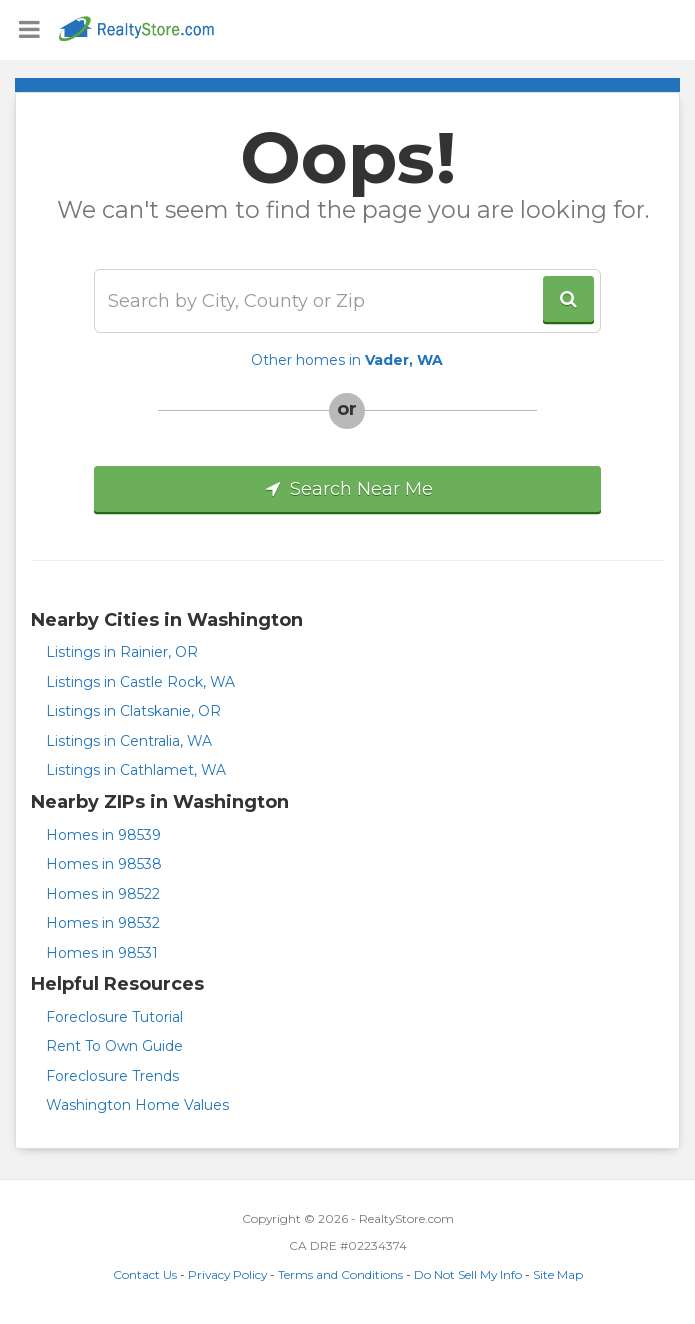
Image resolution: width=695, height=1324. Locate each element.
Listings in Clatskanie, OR (133, 711)
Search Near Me (347, 489)
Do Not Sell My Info (468, 1274)
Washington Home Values (137, 1105)
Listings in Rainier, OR (122, 652)
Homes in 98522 (103, 894)
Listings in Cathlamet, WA (136, 770)
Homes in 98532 (103, 923)
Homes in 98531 (102, 953)
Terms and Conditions (340, 1274)
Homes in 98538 (104, 864)
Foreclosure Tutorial (114, 1017)
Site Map (558, 1274)
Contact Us (145, 1274)
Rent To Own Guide (114, 1046)
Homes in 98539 (103, 835)
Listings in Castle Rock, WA (140, 682)
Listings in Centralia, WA (129, 741)
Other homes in (347, 360)
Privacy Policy (227, 1274)
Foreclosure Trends (112, 1076)
